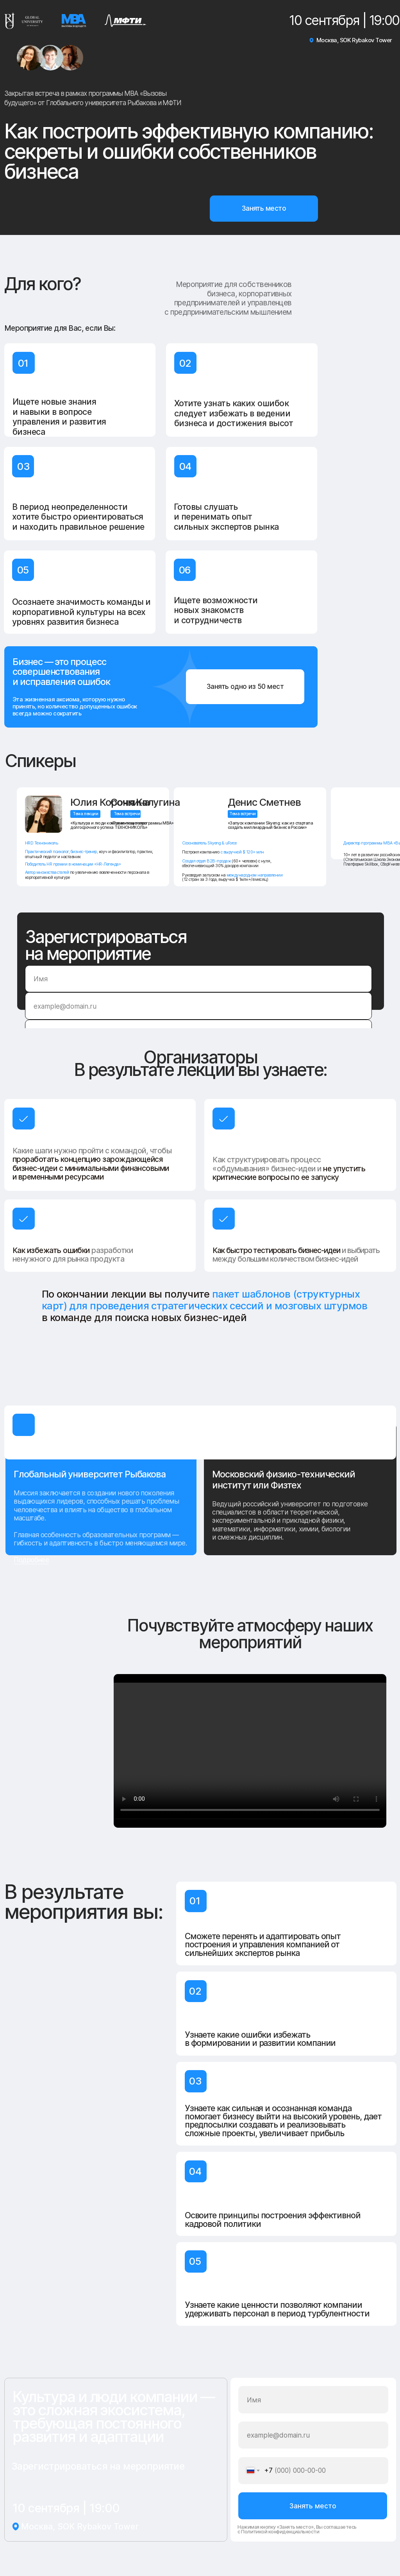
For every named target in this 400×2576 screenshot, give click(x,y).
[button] (264, 208)
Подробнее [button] (31, 1560)
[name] (198, 978)
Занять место (312, 2506)
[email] (198, 1005)
